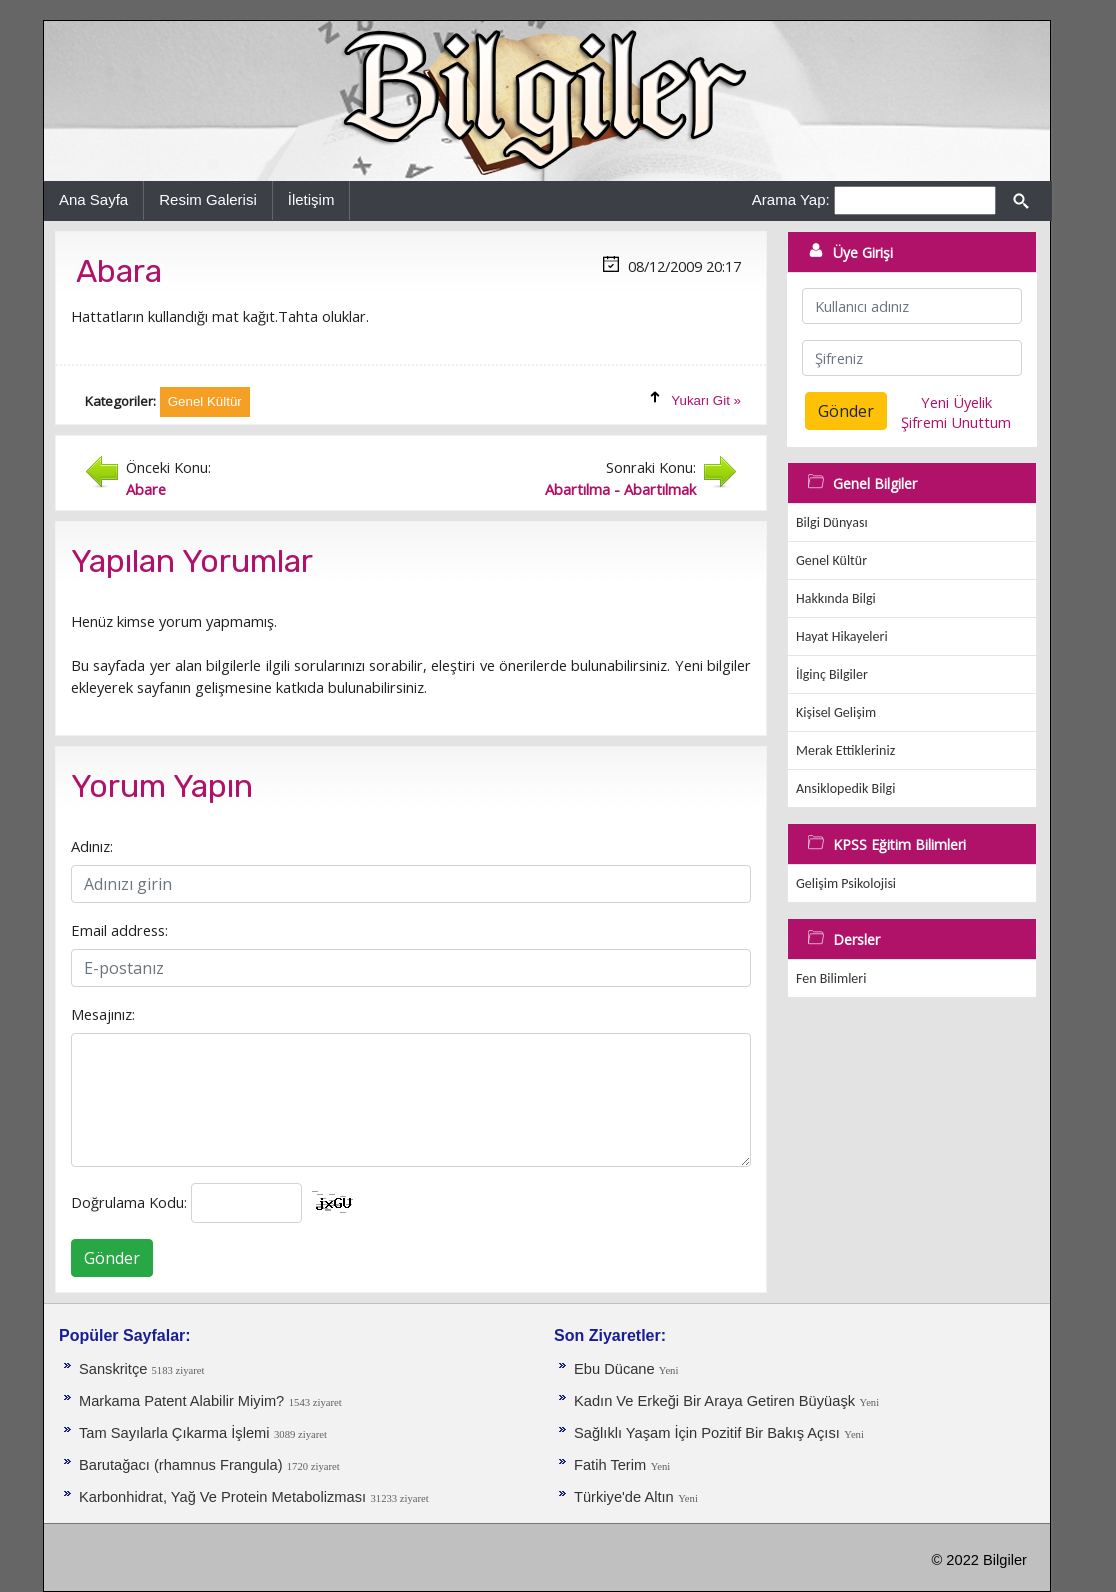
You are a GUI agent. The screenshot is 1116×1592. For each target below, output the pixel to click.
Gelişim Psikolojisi (846, 883)
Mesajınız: (103, 1014)
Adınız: (92, 846)
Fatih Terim (610, 1465)
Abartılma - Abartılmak (620, 489)
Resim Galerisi (208, 199)
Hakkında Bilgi (836, 598)
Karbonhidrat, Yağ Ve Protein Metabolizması (222, 1497)
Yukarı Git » (706, 400)
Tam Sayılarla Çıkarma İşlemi (174, 1433)
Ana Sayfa (93, 199)
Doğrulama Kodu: (129, 1202)
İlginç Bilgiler (832, 674)
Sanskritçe (115, 1369)
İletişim (311, 199)
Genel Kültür (831, 560)
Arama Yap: (791, 199)
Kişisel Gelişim (836, 712)
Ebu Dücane (616, 1369)
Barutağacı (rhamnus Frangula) (183, 1465)
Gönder (112, 1258)
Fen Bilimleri (831, 978)
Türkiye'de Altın (624, 1497)
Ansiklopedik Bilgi (845, 788)
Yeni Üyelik (956, 402)
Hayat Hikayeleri (842, 636)
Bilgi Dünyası (832, 522)
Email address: (119, 930)
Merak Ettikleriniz (845, 750)
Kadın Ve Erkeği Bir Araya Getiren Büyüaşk (714, 1401)
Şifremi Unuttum (956, 422)
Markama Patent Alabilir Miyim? (181, 1401)
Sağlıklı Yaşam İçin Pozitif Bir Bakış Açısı (707, 1433)
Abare (146, 489)
